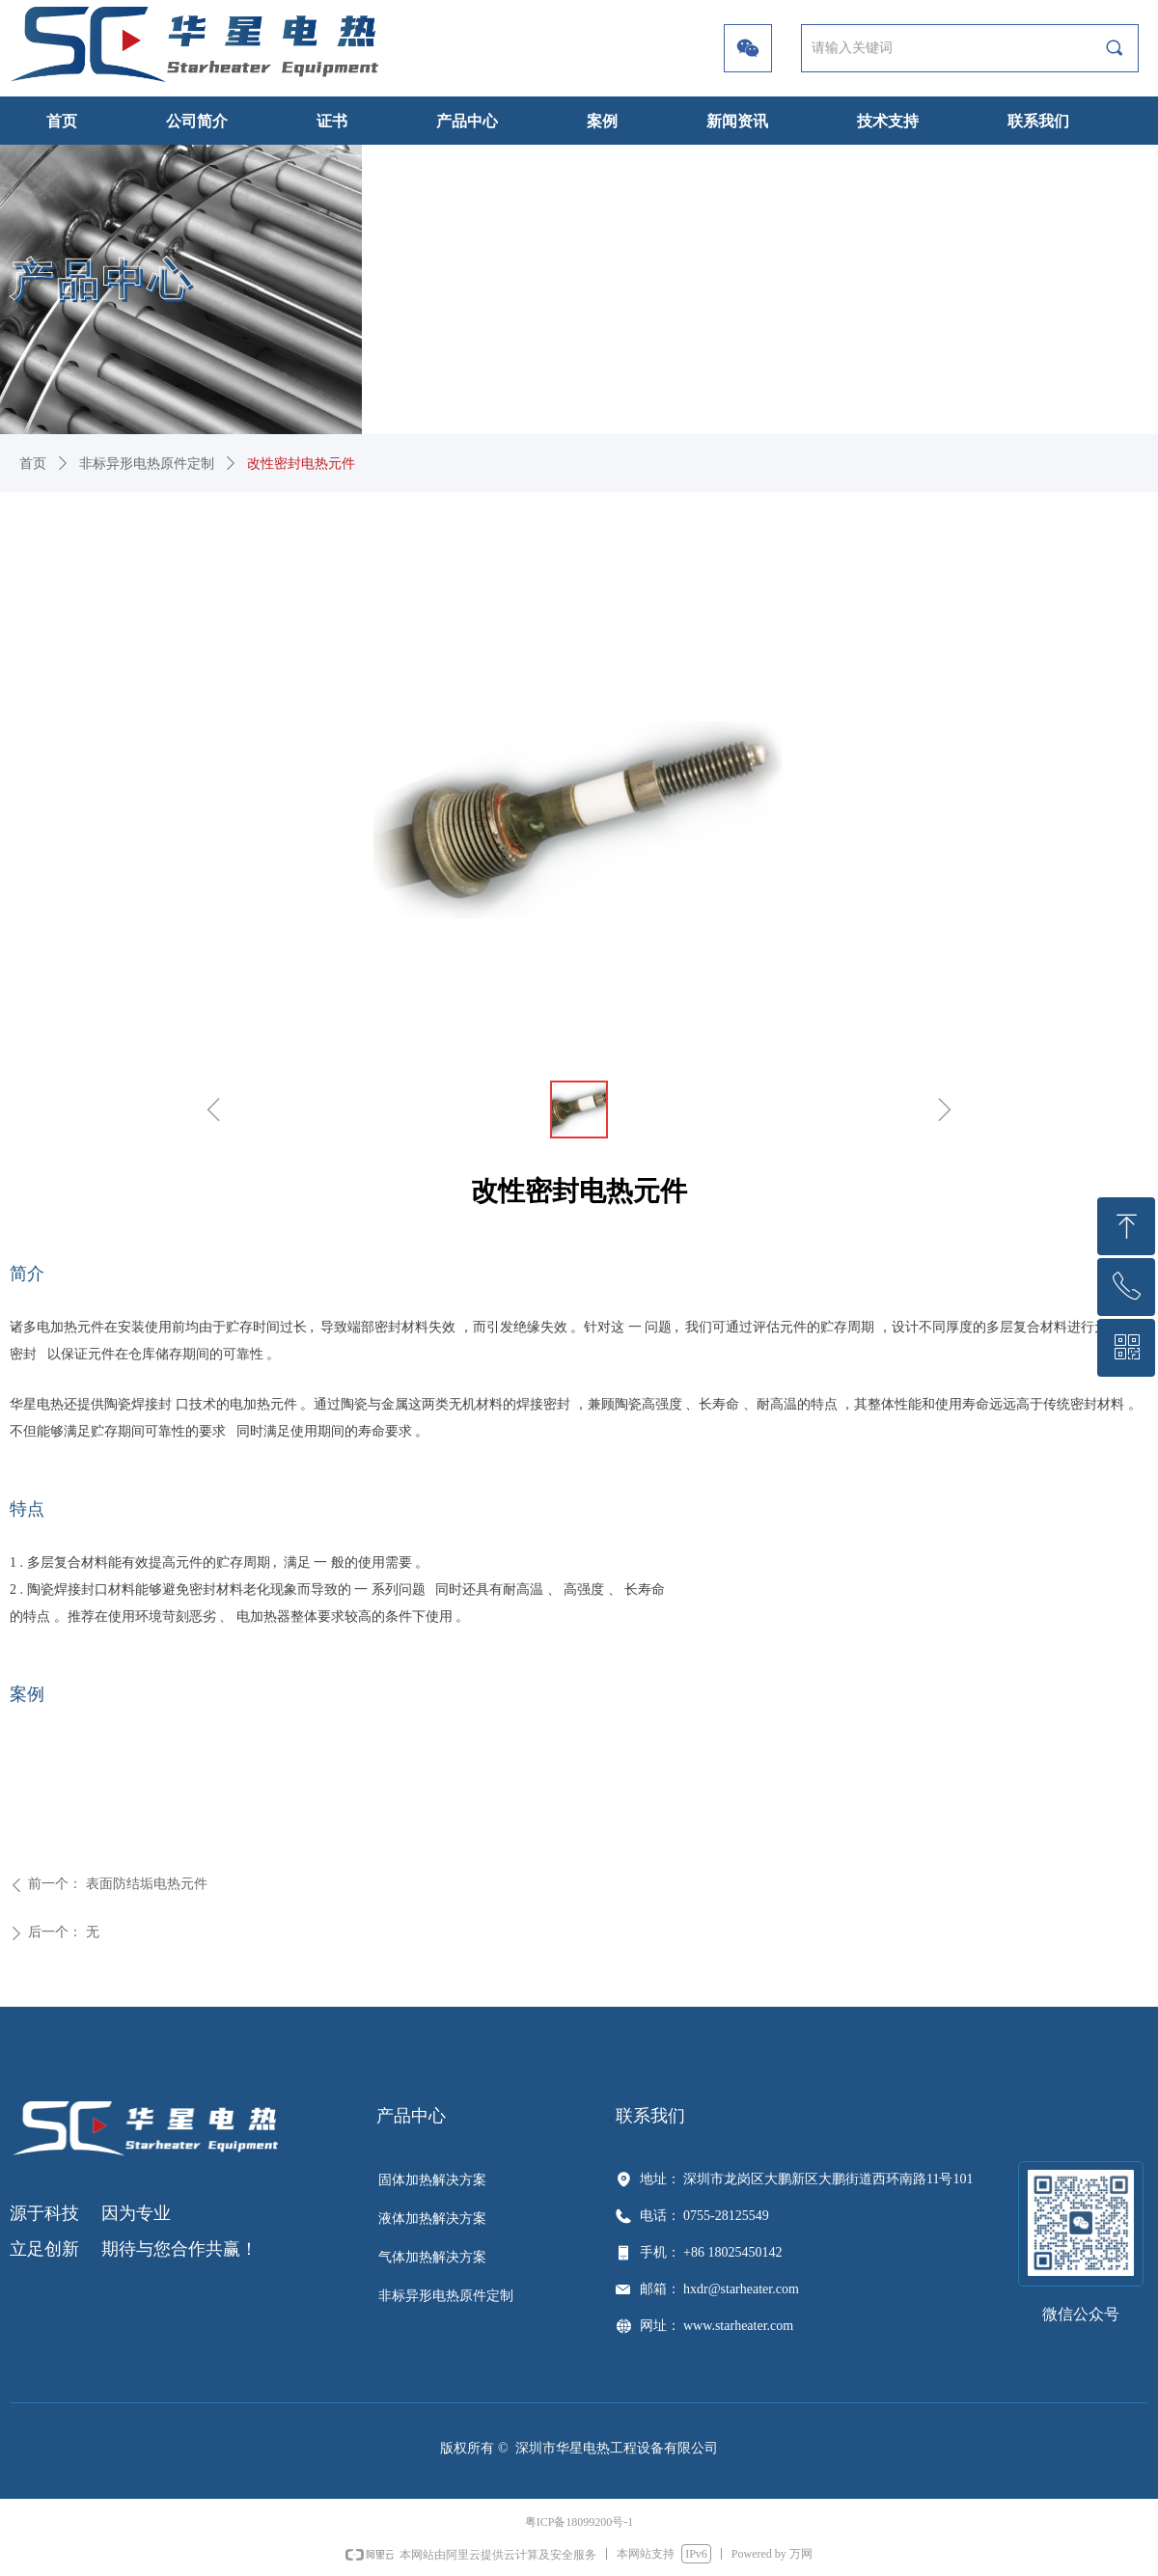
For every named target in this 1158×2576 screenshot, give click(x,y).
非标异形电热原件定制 (146, 463)
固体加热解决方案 (432, 2180)
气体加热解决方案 (432, 2257)
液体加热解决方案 (432, 2218)
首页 (32, 463)
